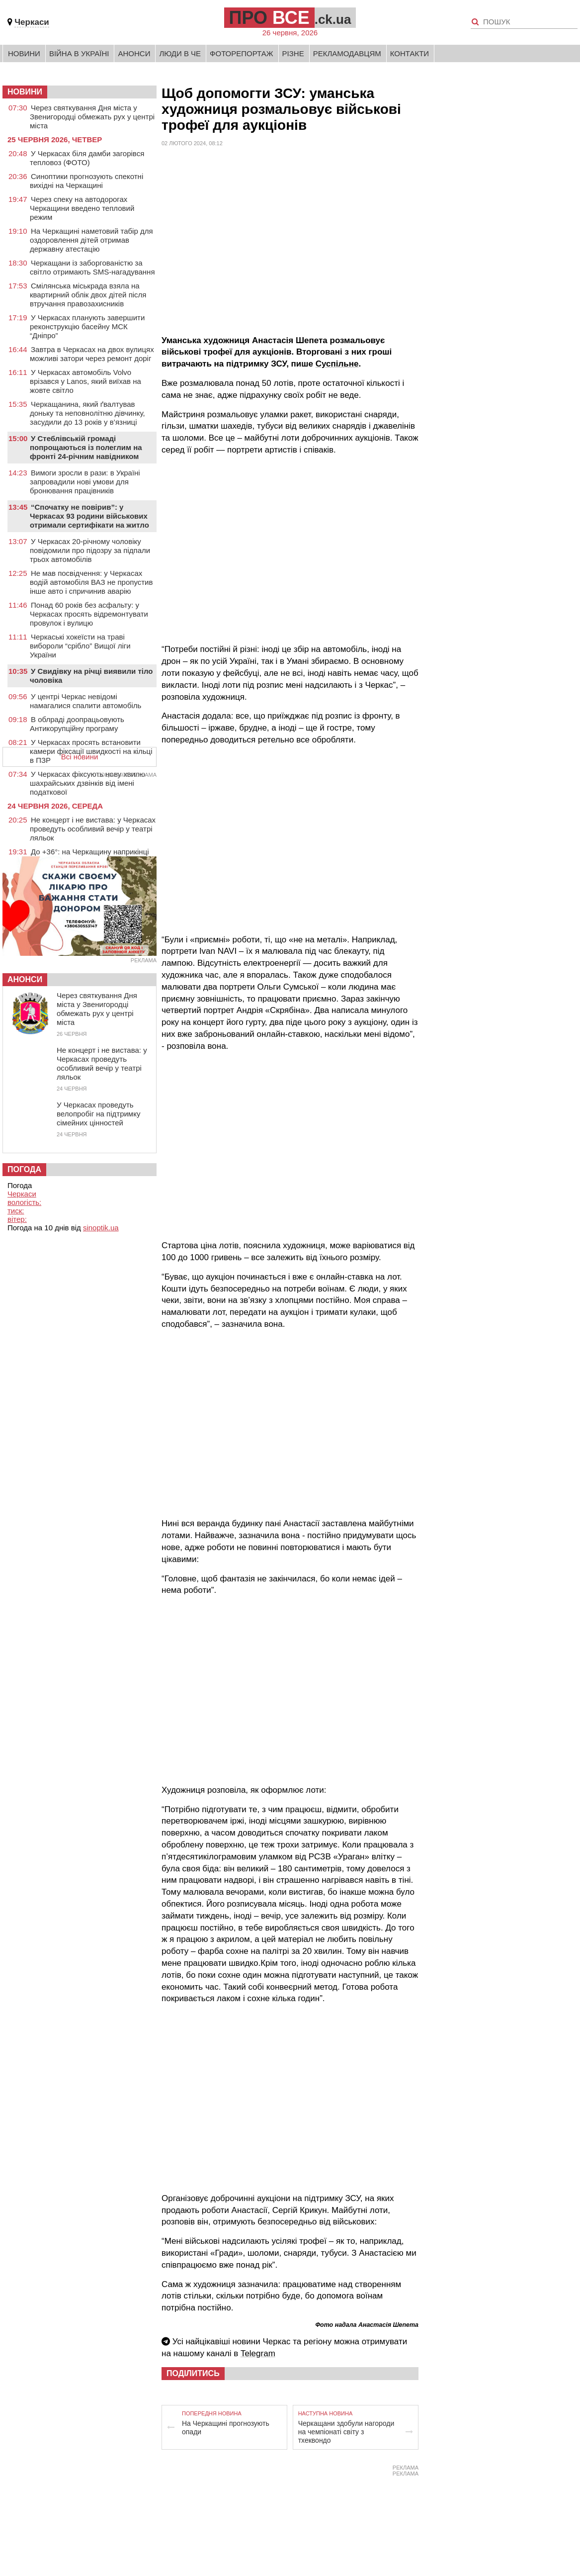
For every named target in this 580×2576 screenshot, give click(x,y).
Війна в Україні (79, 53)
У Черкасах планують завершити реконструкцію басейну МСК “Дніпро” (87, 326)
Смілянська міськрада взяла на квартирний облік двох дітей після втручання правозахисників (88, 294)
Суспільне (337, 363)
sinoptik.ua (101, 1227)
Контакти (409, 53)
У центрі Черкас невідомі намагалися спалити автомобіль (85, 701)
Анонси (134, 53)
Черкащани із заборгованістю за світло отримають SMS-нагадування (92, 267)
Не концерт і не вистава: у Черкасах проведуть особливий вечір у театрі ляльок (93, 829)
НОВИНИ (24, 92)
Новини (24, 53)
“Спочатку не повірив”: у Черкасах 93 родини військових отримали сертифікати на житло (89, 516)
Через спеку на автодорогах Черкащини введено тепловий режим (82, 208)
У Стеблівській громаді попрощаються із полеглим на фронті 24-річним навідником (86, 447)
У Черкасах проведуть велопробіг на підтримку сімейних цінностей (98, 1114)
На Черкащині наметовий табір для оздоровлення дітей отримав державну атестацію (91, 240)
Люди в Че (180, 53)
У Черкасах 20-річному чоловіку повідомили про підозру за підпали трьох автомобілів (90, 550)
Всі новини (79, 756)
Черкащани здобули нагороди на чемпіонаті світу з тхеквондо (346, 2431)
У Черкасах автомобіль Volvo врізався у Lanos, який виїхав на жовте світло (85, 381)
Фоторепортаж (241, 53)
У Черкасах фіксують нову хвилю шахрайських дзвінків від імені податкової (87, 783)
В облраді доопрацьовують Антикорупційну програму (77, 724)
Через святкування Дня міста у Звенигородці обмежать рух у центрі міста (92, 116)
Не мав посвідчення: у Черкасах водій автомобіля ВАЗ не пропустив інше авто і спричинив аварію (91, 582)
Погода (24, 1169)
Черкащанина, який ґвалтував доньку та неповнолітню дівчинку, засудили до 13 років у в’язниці (87, 413)
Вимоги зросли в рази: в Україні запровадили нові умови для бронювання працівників (85, 481)
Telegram (258, 2353)
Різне (293, 53)
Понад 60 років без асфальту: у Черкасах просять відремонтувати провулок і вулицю (89, 614)
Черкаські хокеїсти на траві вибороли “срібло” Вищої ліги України (80, 646)
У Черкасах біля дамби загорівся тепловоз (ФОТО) (87, 158)
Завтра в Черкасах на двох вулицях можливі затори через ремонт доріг (92, 354)
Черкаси (31, 22)
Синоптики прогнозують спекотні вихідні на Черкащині (86, 180)
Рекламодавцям (347, 53)
